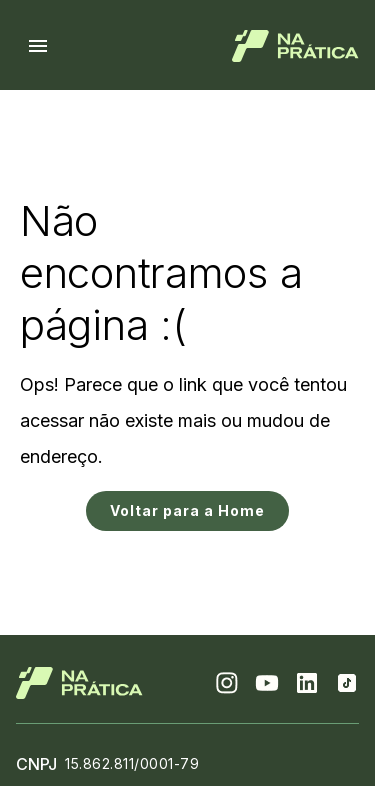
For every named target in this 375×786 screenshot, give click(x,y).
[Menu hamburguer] (38, 46)
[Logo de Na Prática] (295, 46)
